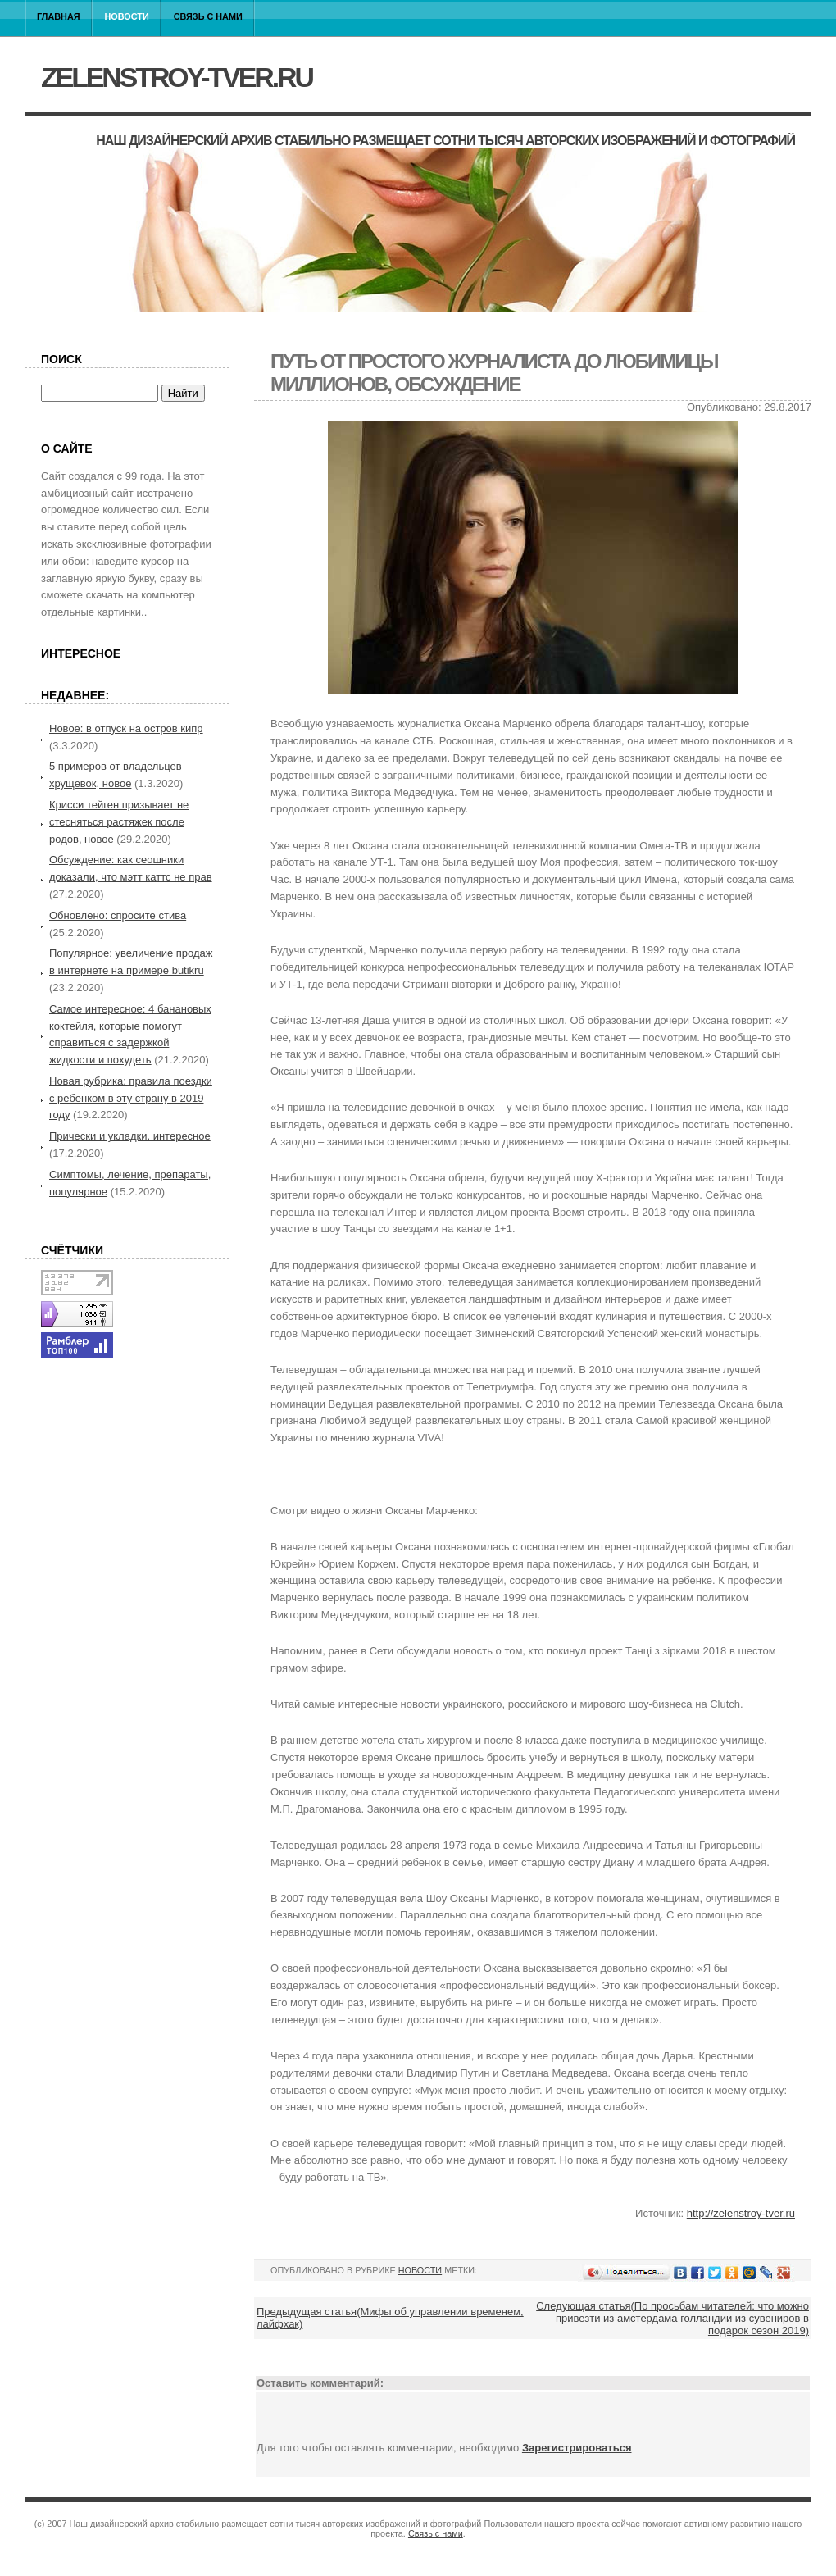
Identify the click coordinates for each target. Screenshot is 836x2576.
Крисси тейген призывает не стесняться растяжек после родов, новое (119, 822)
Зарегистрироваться (577, 2448)
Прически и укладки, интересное (130, 1136)
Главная (58, 16)
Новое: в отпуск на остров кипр (126, 728)
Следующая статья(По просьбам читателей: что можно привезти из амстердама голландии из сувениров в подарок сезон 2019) (672, 2318)
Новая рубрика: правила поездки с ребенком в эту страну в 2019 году (130, 1098)
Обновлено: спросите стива (117, 915)
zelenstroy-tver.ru (176, 77)
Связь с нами (208, 16)
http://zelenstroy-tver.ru (741, 2213)
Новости (127, 16)
